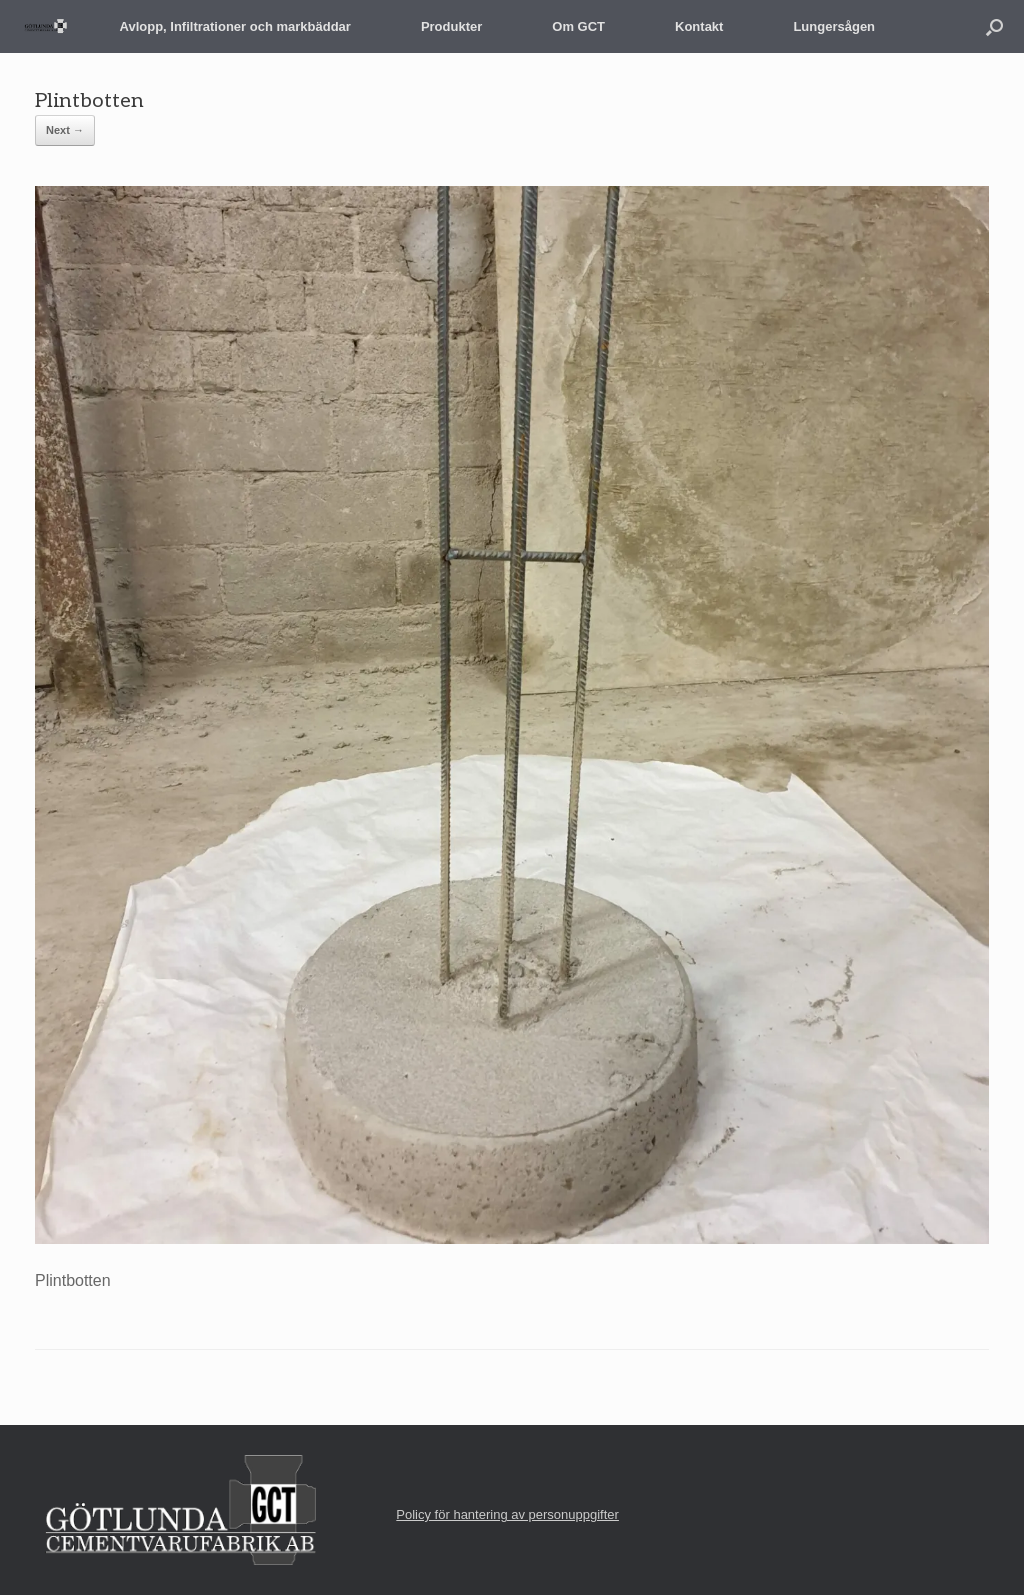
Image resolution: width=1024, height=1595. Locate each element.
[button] (994, 26)
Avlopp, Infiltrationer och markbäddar (235, 26)
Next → (65, 130)
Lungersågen (834, 26)
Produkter (451, 26)
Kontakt (699, 26)
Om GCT (578, 26)
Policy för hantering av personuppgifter (507, 1514)
